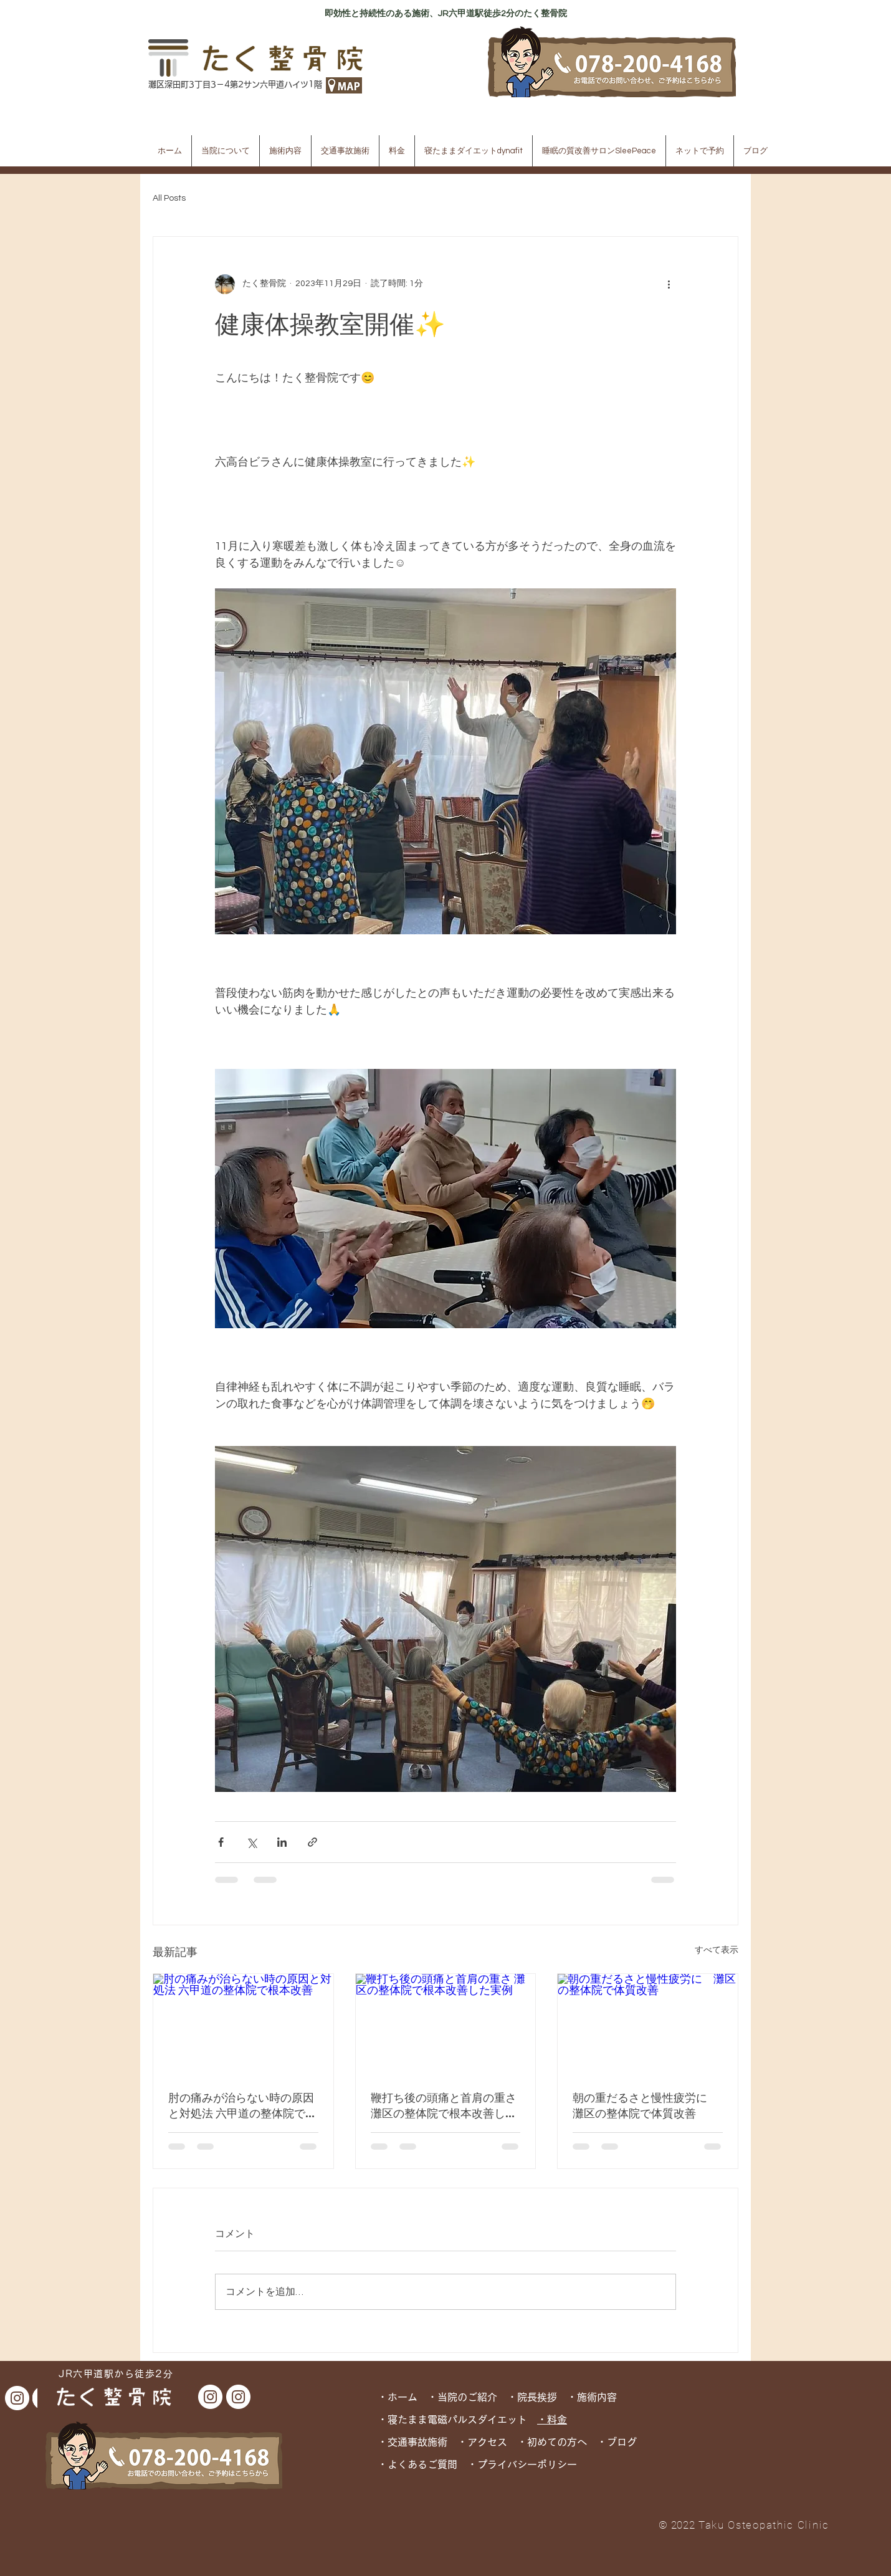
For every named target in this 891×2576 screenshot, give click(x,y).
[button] (225, 150)
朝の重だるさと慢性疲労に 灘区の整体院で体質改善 (645, 2105)
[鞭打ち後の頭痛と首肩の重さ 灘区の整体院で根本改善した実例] (446, 2024)
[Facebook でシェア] (221, 1842)
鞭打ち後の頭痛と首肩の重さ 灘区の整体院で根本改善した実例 (444, 2105)
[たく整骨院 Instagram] (210, 2397)
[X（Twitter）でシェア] (251, 1842)
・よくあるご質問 (417, 2464)
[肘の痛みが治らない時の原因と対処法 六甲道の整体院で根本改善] (243, 2024)
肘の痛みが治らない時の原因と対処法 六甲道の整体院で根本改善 (242, 2105)
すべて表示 (716, 1950)
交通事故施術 (417, 2442)
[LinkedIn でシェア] (282, 1842)
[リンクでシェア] (312, 1842)
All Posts (169, 198)
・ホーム (402, 2397)
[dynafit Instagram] (17, 2398)
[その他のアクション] (668, 284)
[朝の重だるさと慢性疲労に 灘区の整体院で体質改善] (648, 2024)
